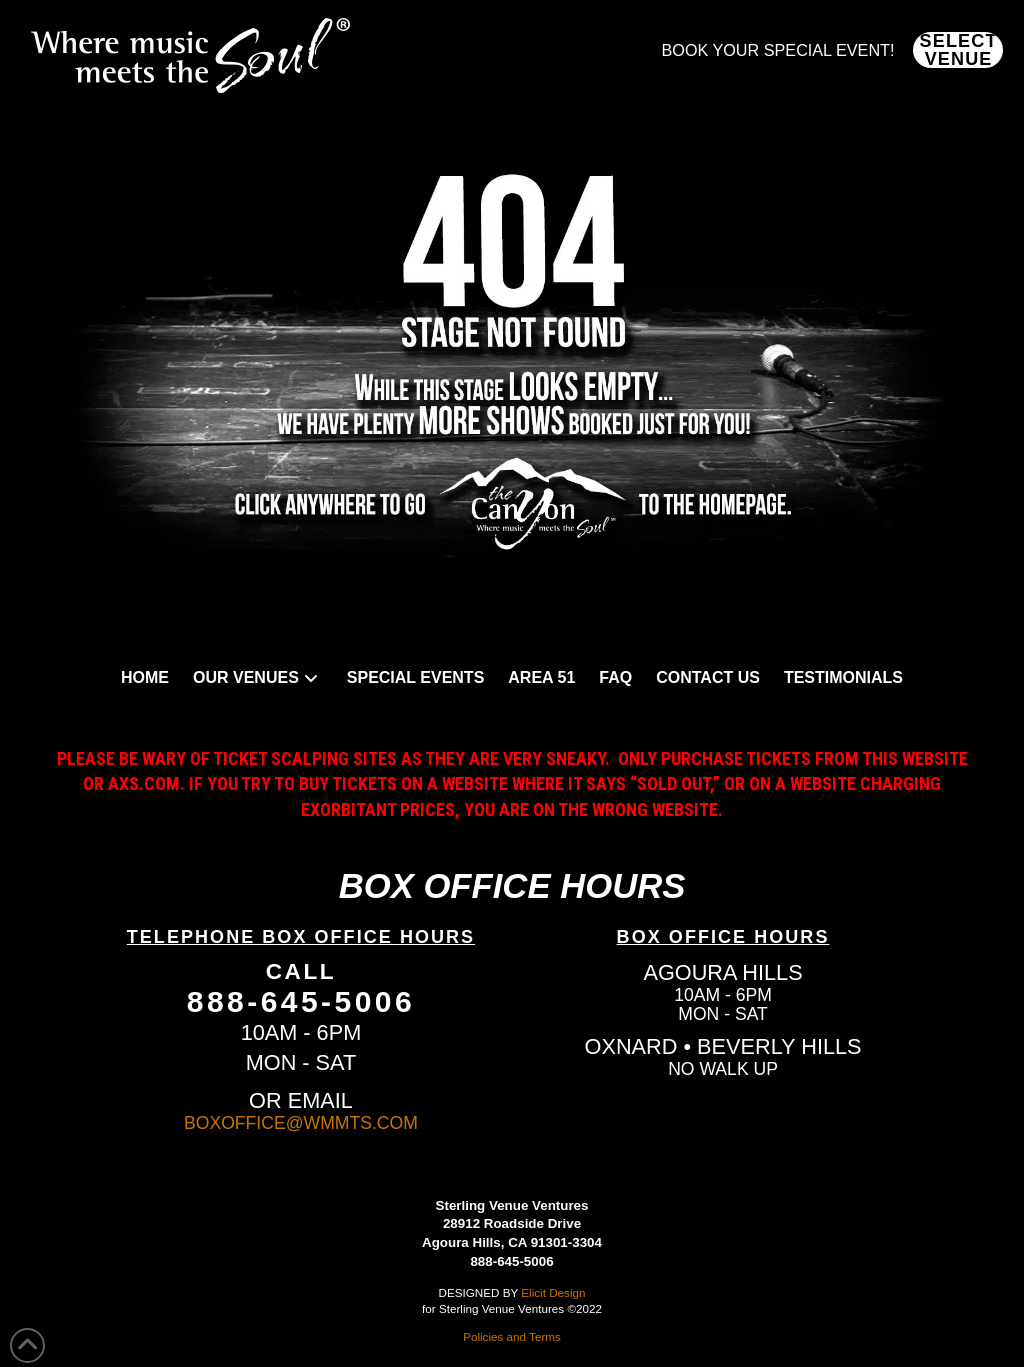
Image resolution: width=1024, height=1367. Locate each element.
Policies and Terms (512, 1336)
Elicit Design (553, 1292)
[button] (958, 50)
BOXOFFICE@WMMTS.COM (301, 1123)
